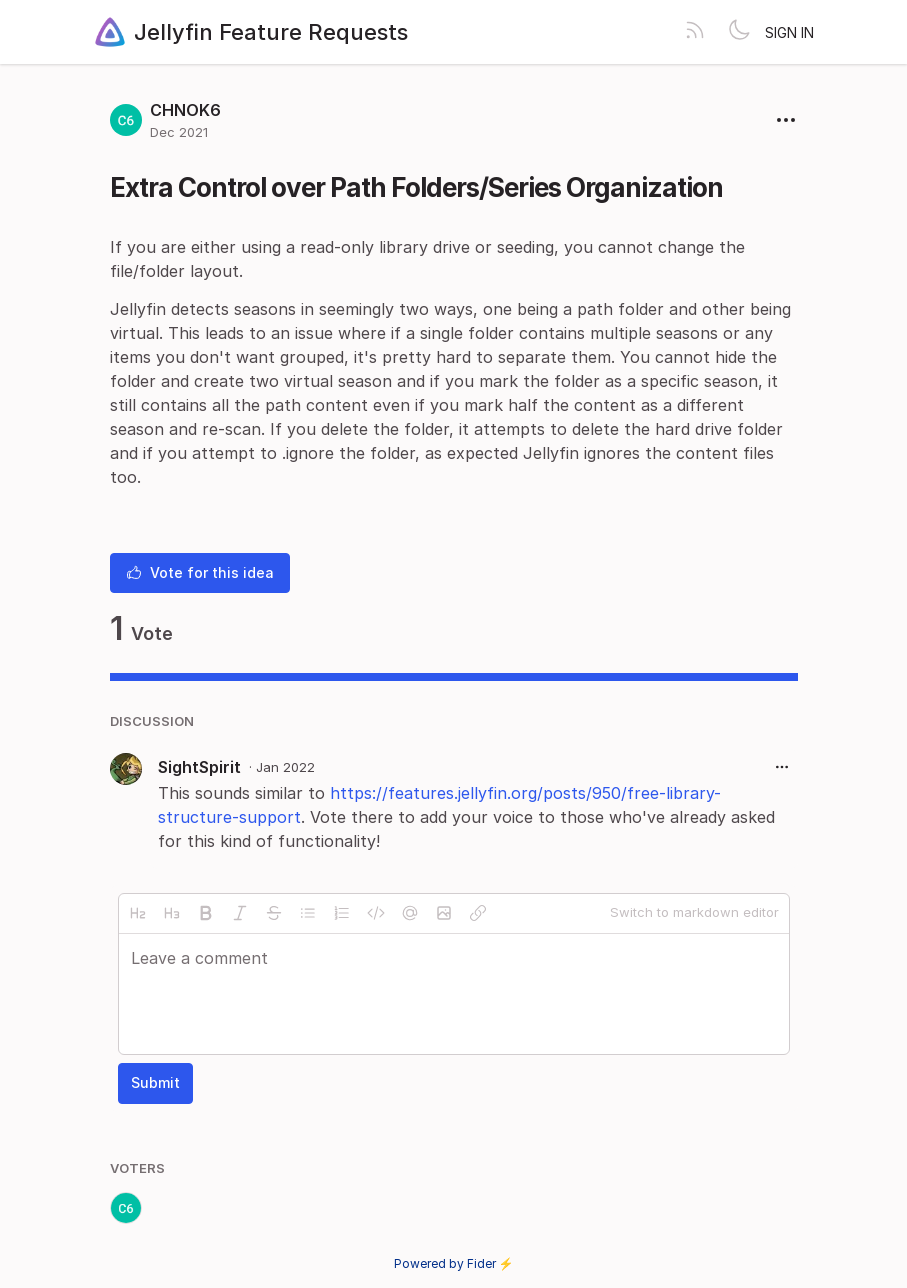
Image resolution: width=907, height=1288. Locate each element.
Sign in (789, 32)
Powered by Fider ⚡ (454, 1263)
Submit (155, 1082)
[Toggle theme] (739, 32)
